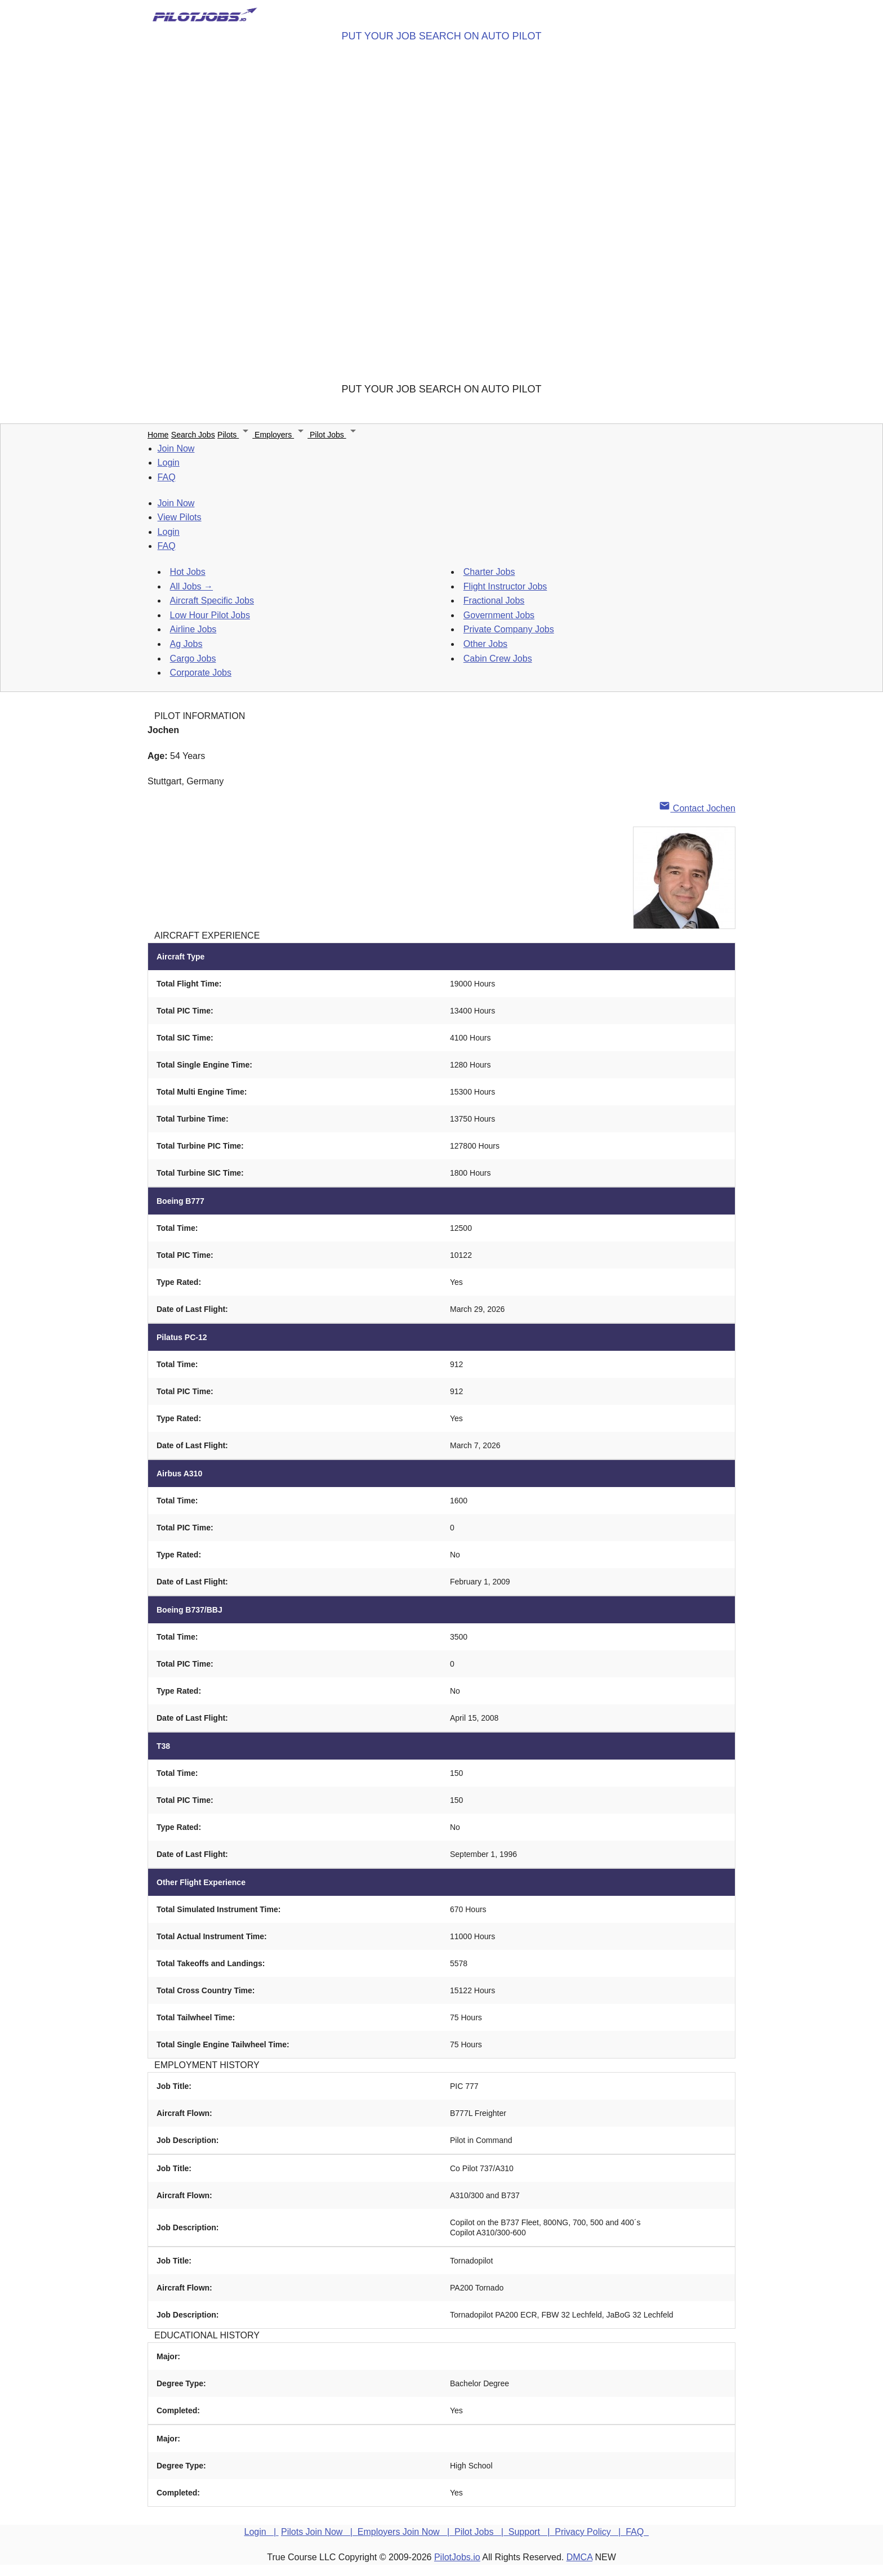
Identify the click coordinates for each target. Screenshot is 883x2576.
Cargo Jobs (193, 658)
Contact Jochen (697, 808)
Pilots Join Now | (319, 2532)
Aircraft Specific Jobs (212, 600)
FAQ (167, 477)
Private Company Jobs (508, 629)
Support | (532, 2532)
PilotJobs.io (457, 2557)
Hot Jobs (188, 572)
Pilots (236, 434)
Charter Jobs (489, 572)
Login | (261, 2532)
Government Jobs (498, 615)
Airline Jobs (193, 629)
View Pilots (180, 517)
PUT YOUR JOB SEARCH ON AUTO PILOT (441, 36)
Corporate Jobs (200, 672)
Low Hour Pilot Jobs (210, 615)
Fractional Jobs (494, 600)
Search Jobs (193, 434)
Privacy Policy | (590, 2532)
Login (169, 462)
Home (158, 434)
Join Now (176, 448)
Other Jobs (485, 644)
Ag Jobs (186, 644)
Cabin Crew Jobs (497, 658)
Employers (282, 434)
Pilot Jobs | (481, 2532)
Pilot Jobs (335, 434)
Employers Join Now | (406, 2532)
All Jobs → (191, 586)
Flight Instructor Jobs (505, 586)
